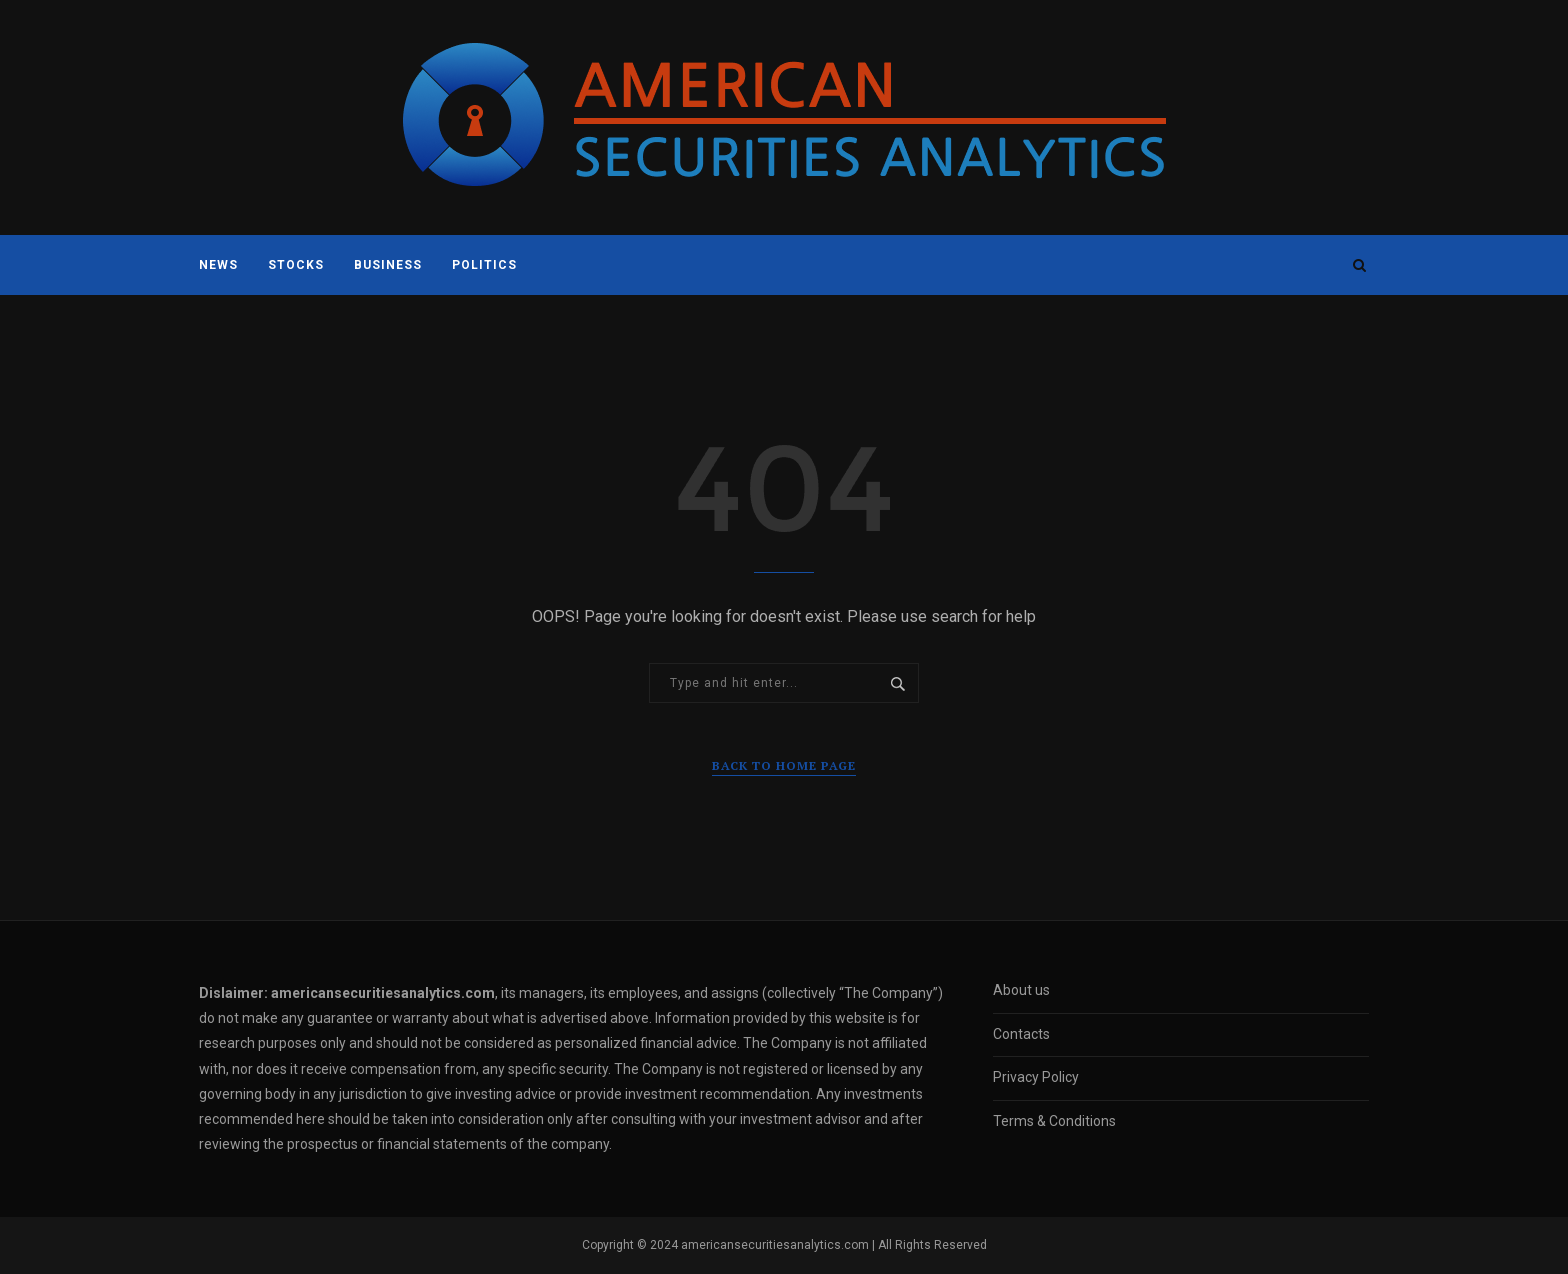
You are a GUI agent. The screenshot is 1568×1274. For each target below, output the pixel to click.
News (218, 265)
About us (1021, 990)
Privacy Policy (1036, 1077)
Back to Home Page (784, 765)
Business (388, 265)
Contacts (1021, 1034)
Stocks (296, 265)
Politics (484, 265)
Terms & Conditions (1054, 1121)
